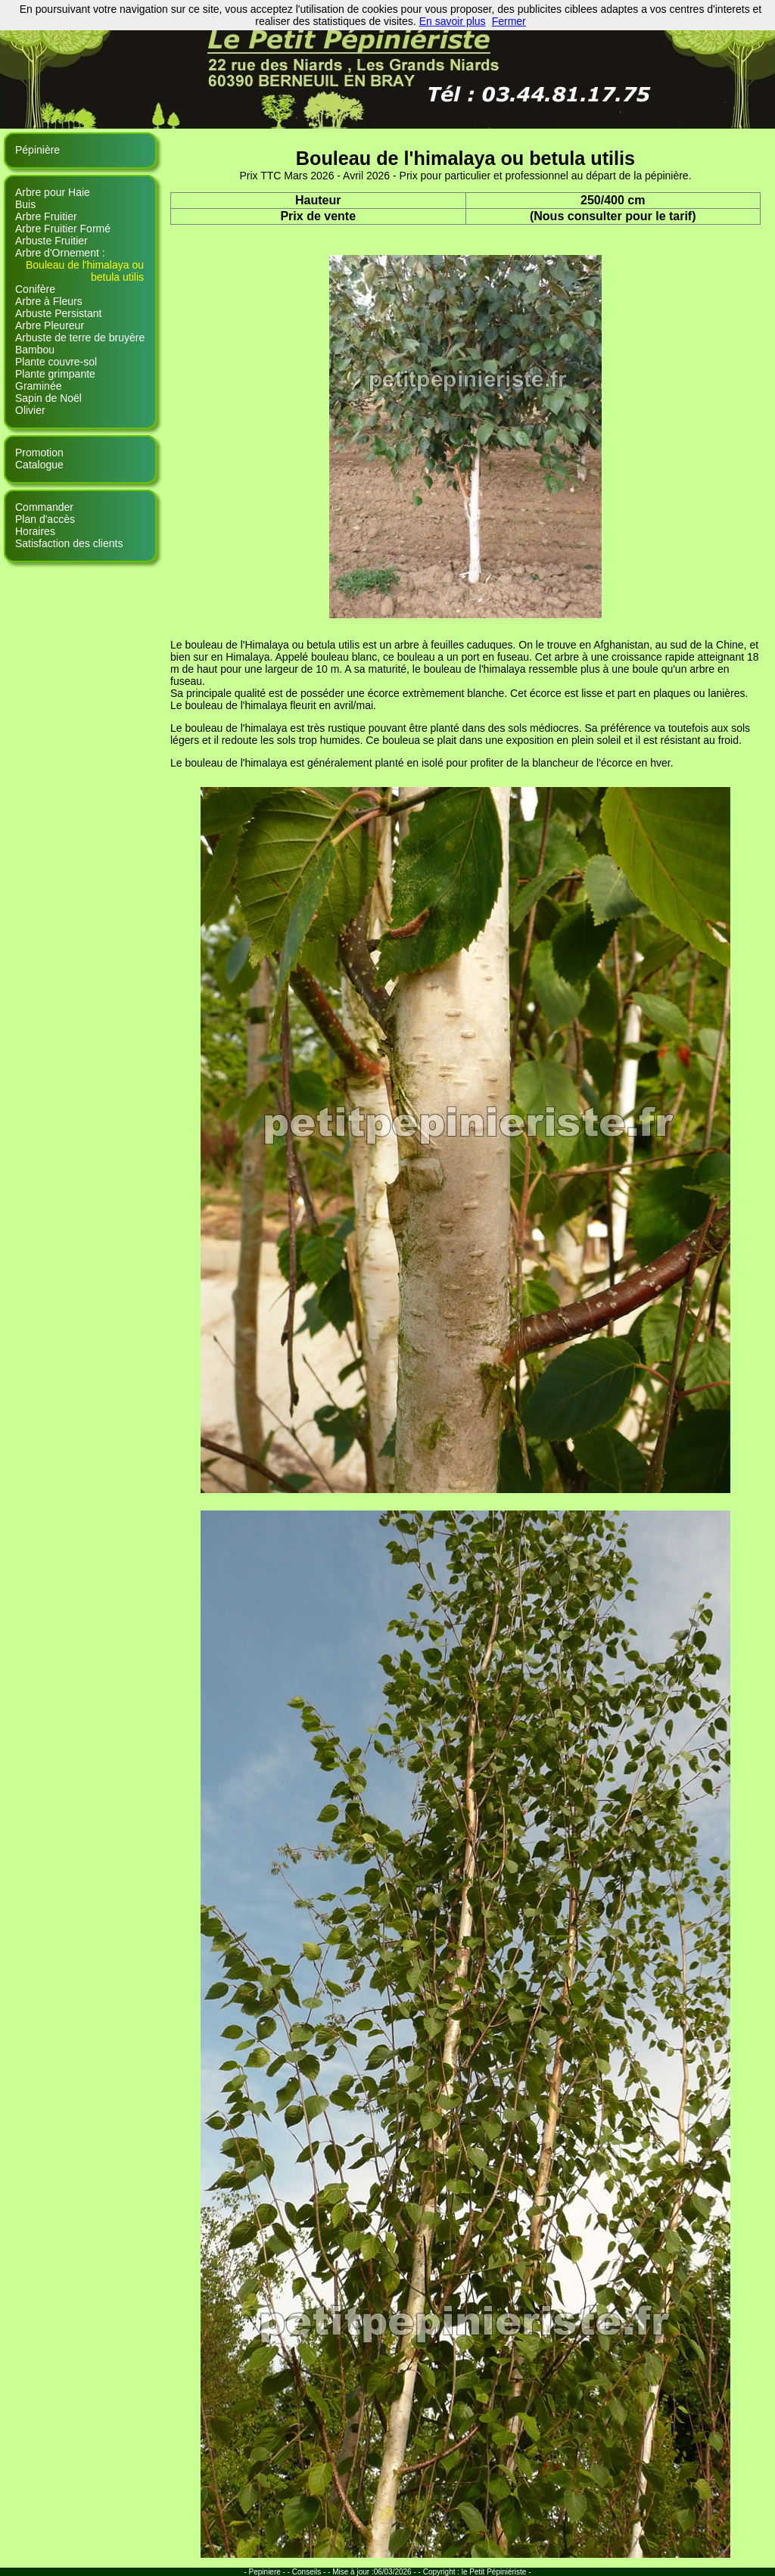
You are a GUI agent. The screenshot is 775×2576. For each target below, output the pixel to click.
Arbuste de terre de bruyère (80, 337)
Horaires (35, 531)
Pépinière (37, 150)
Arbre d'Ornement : (60, 253)
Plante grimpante (55, 374)
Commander (44, 507)
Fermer (509, 21)
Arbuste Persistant (58, 313)
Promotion (39, 452)
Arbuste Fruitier (51, 241)
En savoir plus (452, 21)
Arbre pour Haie (52, 192)
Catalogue (39, 465)
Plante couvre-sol (56, 362)
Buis (25, 204)
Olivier (30, 410)
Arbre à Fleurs (48, 301)
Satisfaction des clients (69, 543)
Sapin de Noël (48, 398)
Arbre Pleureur (49, 325)
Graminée (38, 386)
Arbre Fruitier (46, 216)
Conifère (35, 289)
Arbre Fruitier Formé (62, 228)
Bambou (34, 350)
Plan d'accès (45, 519)
